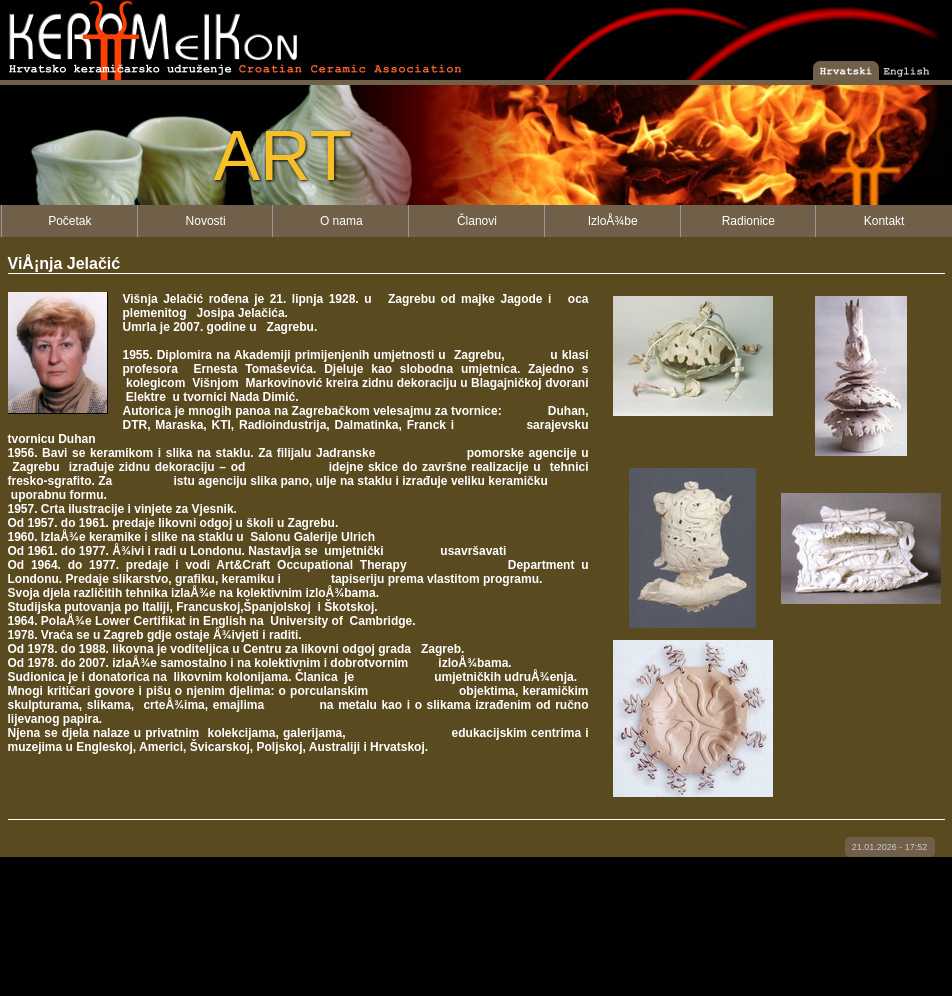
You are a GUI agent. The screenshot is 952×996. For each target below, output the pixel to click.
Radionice (748, 221)
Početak (69, 221)
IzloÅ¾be (613, 221)
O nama (341, 221)
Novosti (206, 221)
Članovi (477, 221)
